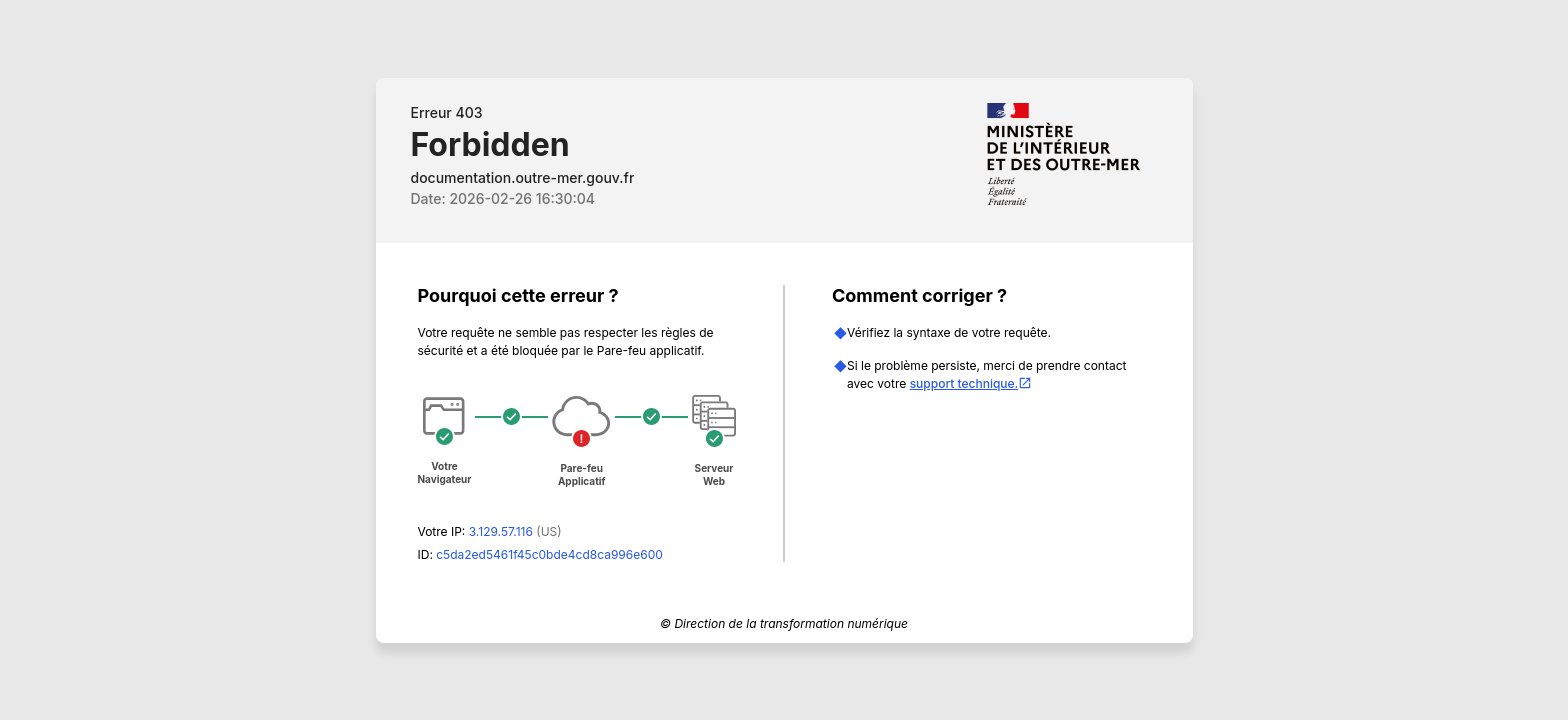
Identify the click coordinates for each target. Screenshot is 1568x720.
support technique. (971, 383)
